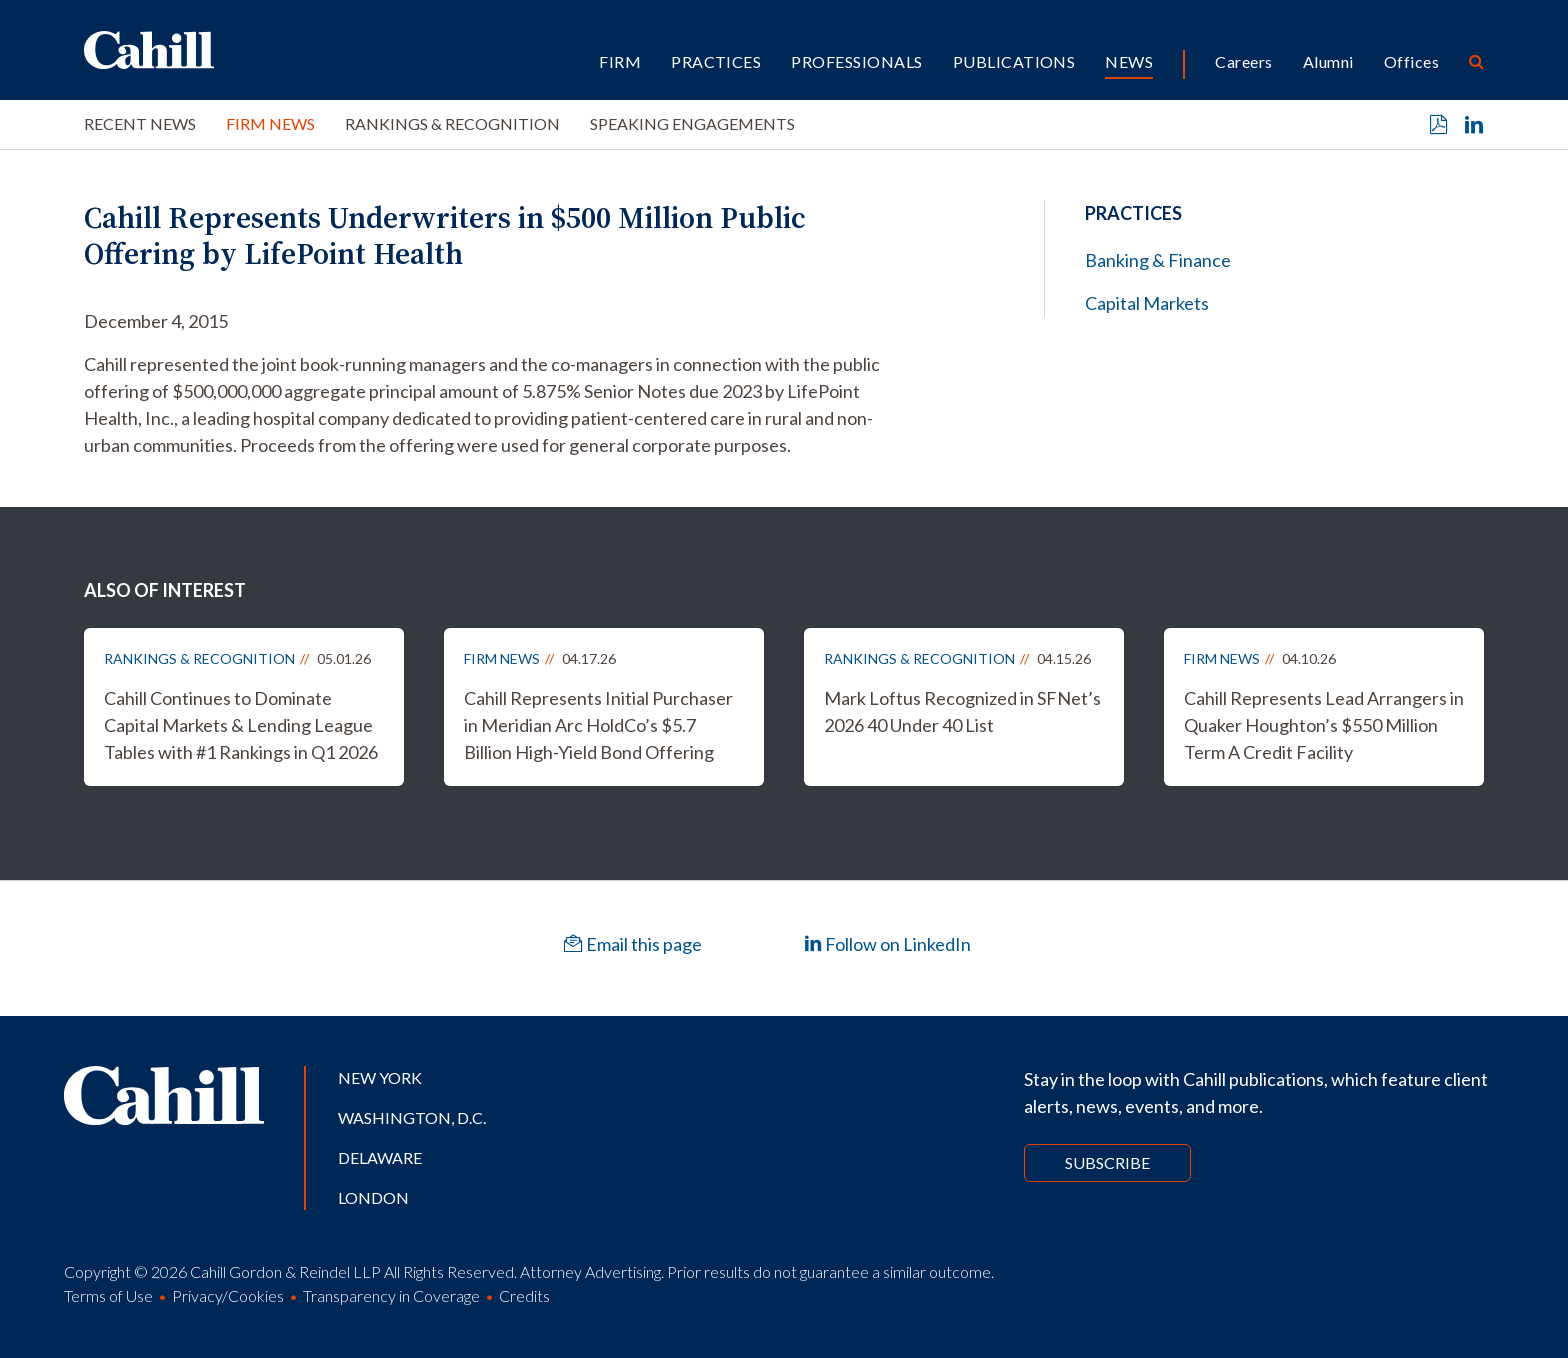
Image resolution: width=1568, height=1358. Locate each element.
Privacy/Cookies (228, 1295)
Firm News (270, 123)
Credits (524, 1295)
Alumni (1328, 61)
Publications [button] (1014, 61)
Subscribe (1107, 1162)
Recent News (140, 123)
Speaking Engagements (692, 123)
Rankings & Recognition (452, 123)
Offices (1411, 61)
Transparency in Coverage (391, 1295)
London (373, 1197)
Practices (716, 61)
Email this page (633, 944)
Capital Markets (1147, 303)
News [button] (1129, 61)
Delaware (380, 1157)
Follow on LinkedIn (887, 944)
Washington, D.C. (412, 1117)
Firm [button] (620, 61)
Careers (1243, 61)
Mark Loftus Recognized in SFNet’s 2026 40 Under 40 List (962, 711)
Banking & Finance (1158, 260)
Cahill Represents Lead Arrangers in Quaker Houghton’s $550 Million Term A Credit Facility (1324, 725)
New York (380, 1077)
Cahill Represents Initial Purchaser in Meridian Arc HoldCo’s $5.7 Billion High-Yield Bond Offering (598, 725)
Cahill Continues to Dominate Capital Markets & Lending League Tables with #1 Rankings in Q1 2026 (241, 725)
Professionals (856, 61)
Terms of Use (108, 1295)
